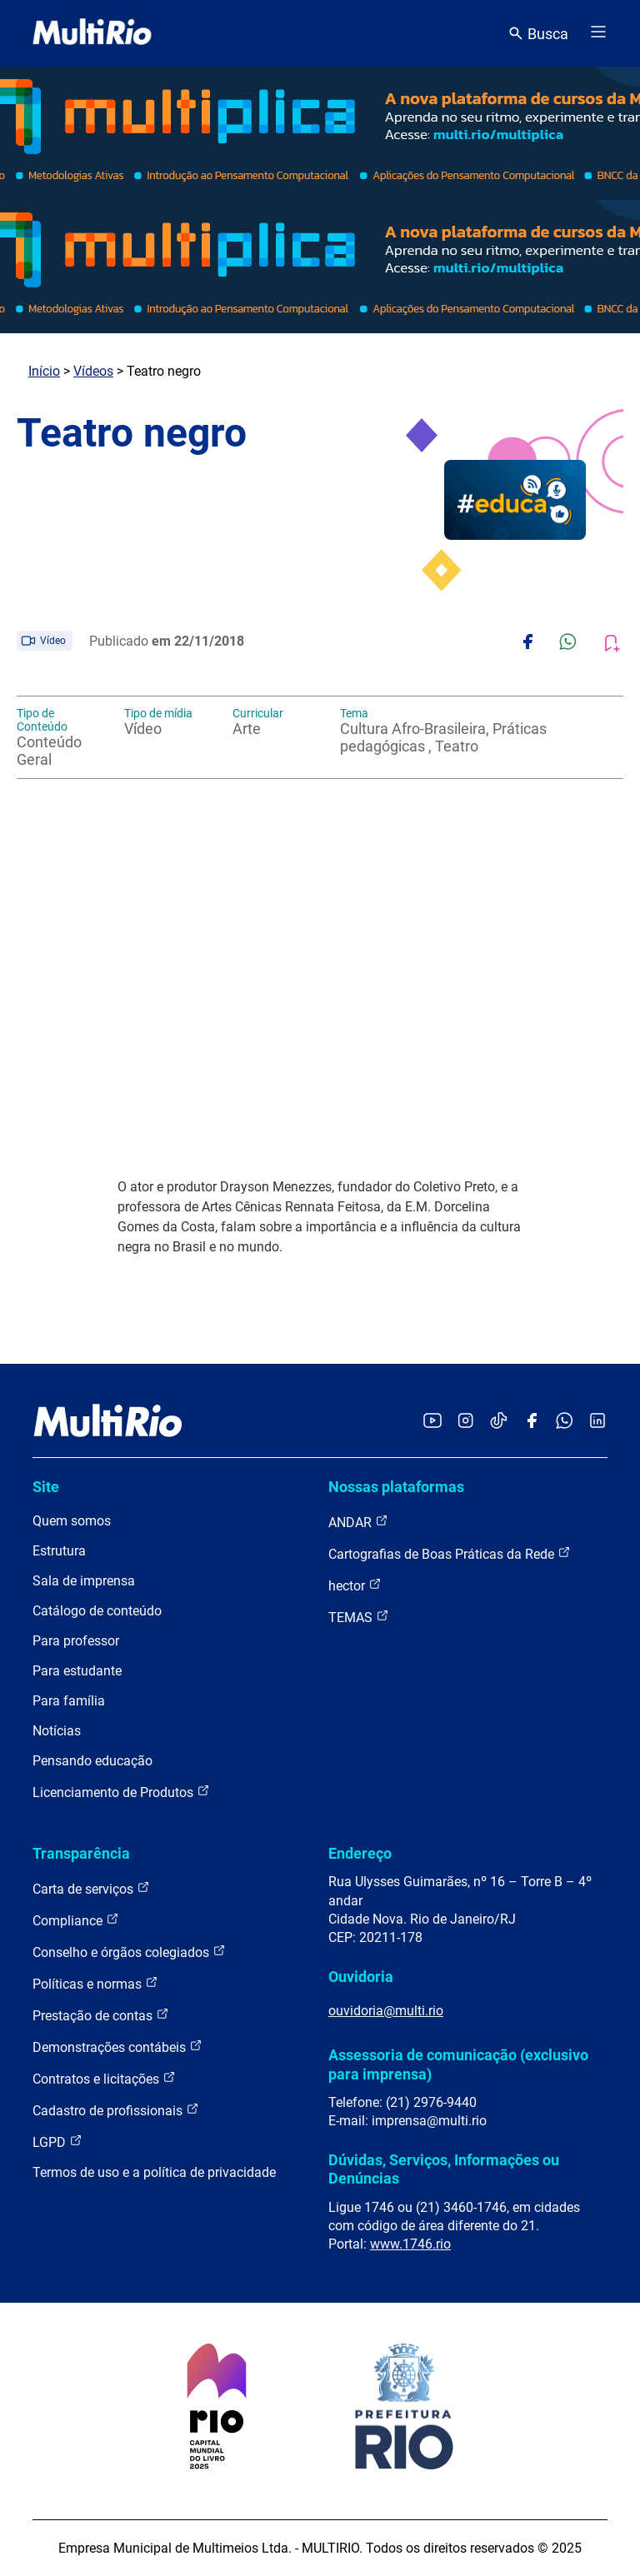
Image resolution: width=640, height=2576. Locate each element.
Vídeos (93, 371)
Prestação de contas (100, 2015)
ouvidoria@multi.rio (385, 2011)
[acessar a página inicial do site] (92, 33)
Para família (68, 1701)
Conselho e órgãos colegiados (129, 1951)
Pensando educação (92, 1761)
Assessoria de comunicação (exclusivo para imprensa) (458, 2064)
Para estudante (77, 1671)
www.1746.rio (410, 2244)
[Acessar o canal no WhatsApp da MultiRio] (564, 1422)
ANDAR (358, 1521)
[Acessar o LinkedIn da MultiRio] (598, 1422)
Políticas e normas (95, 1983)
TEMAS (358, 1616)
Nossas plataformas (396, 1486)
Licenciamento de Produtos (121, 1791)
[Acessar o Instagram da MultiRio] (465, 1422)
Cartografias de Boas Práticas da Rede (449, 1553)
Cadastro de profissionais (115, 2110)
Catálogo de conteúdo (97, 1611)
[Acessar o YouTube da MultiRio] (432, 1422)
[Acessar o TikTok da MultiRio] (498, 1422)
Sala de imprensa (83, 1581)
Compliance (75, 1920)
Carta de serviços (91, 1888)
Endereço (360, 1853)
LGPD (57, 2141)
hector (355, 1585)
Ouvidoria (360, 1976)
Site (45, 1486)
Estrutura (59, 1551)
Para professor (75, 1641)
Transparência (81, 1853)
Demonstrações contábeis (117, 2046)
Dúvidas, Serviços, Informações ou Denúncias (443, 2169)
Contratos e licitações (104, 2078)
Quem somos (71, 1521)
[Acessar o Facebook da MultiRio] (532, 1422)
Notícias (56, 1731)
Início (44, 371)
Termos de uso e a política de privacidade (154, 2172)
